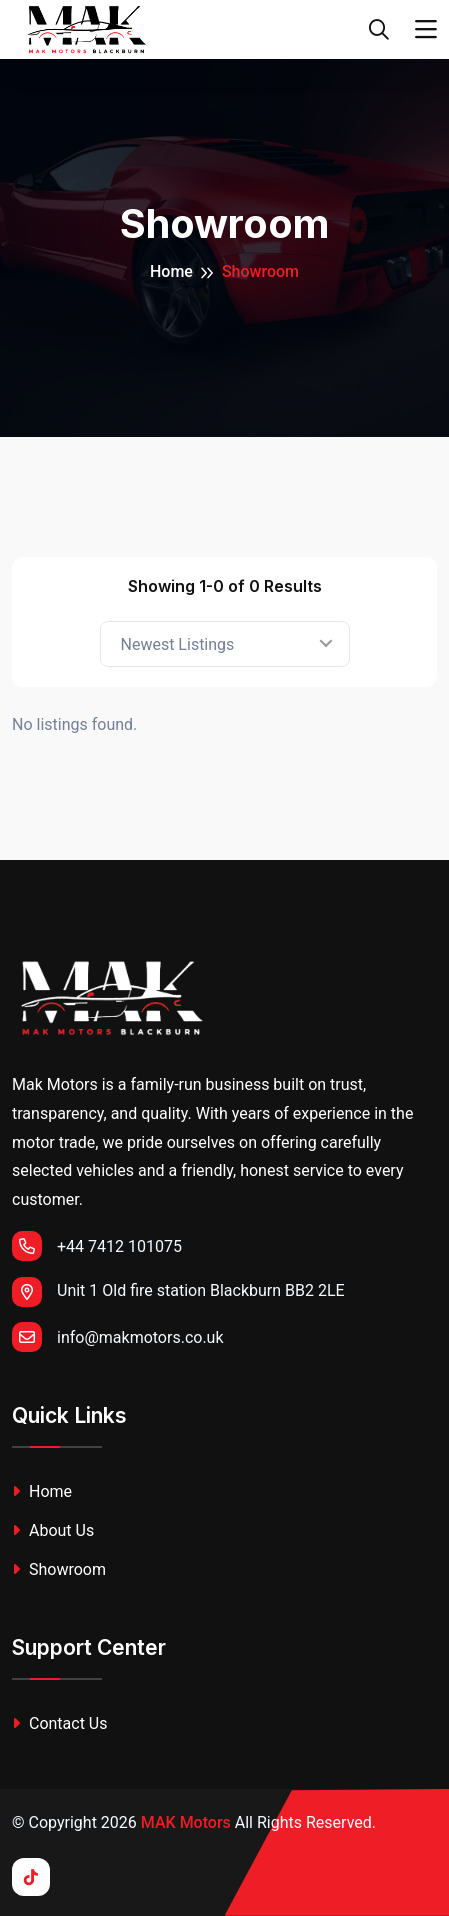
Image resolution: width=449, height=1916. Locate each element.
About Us (53, 1530)
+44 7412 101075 (97, 1246)
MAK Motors (186, 1822)
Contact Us (60, 1723)
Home (171, 271)
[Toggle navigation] (426, 30)
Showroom (59, 1569)
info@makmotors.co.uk (118, 1337)
